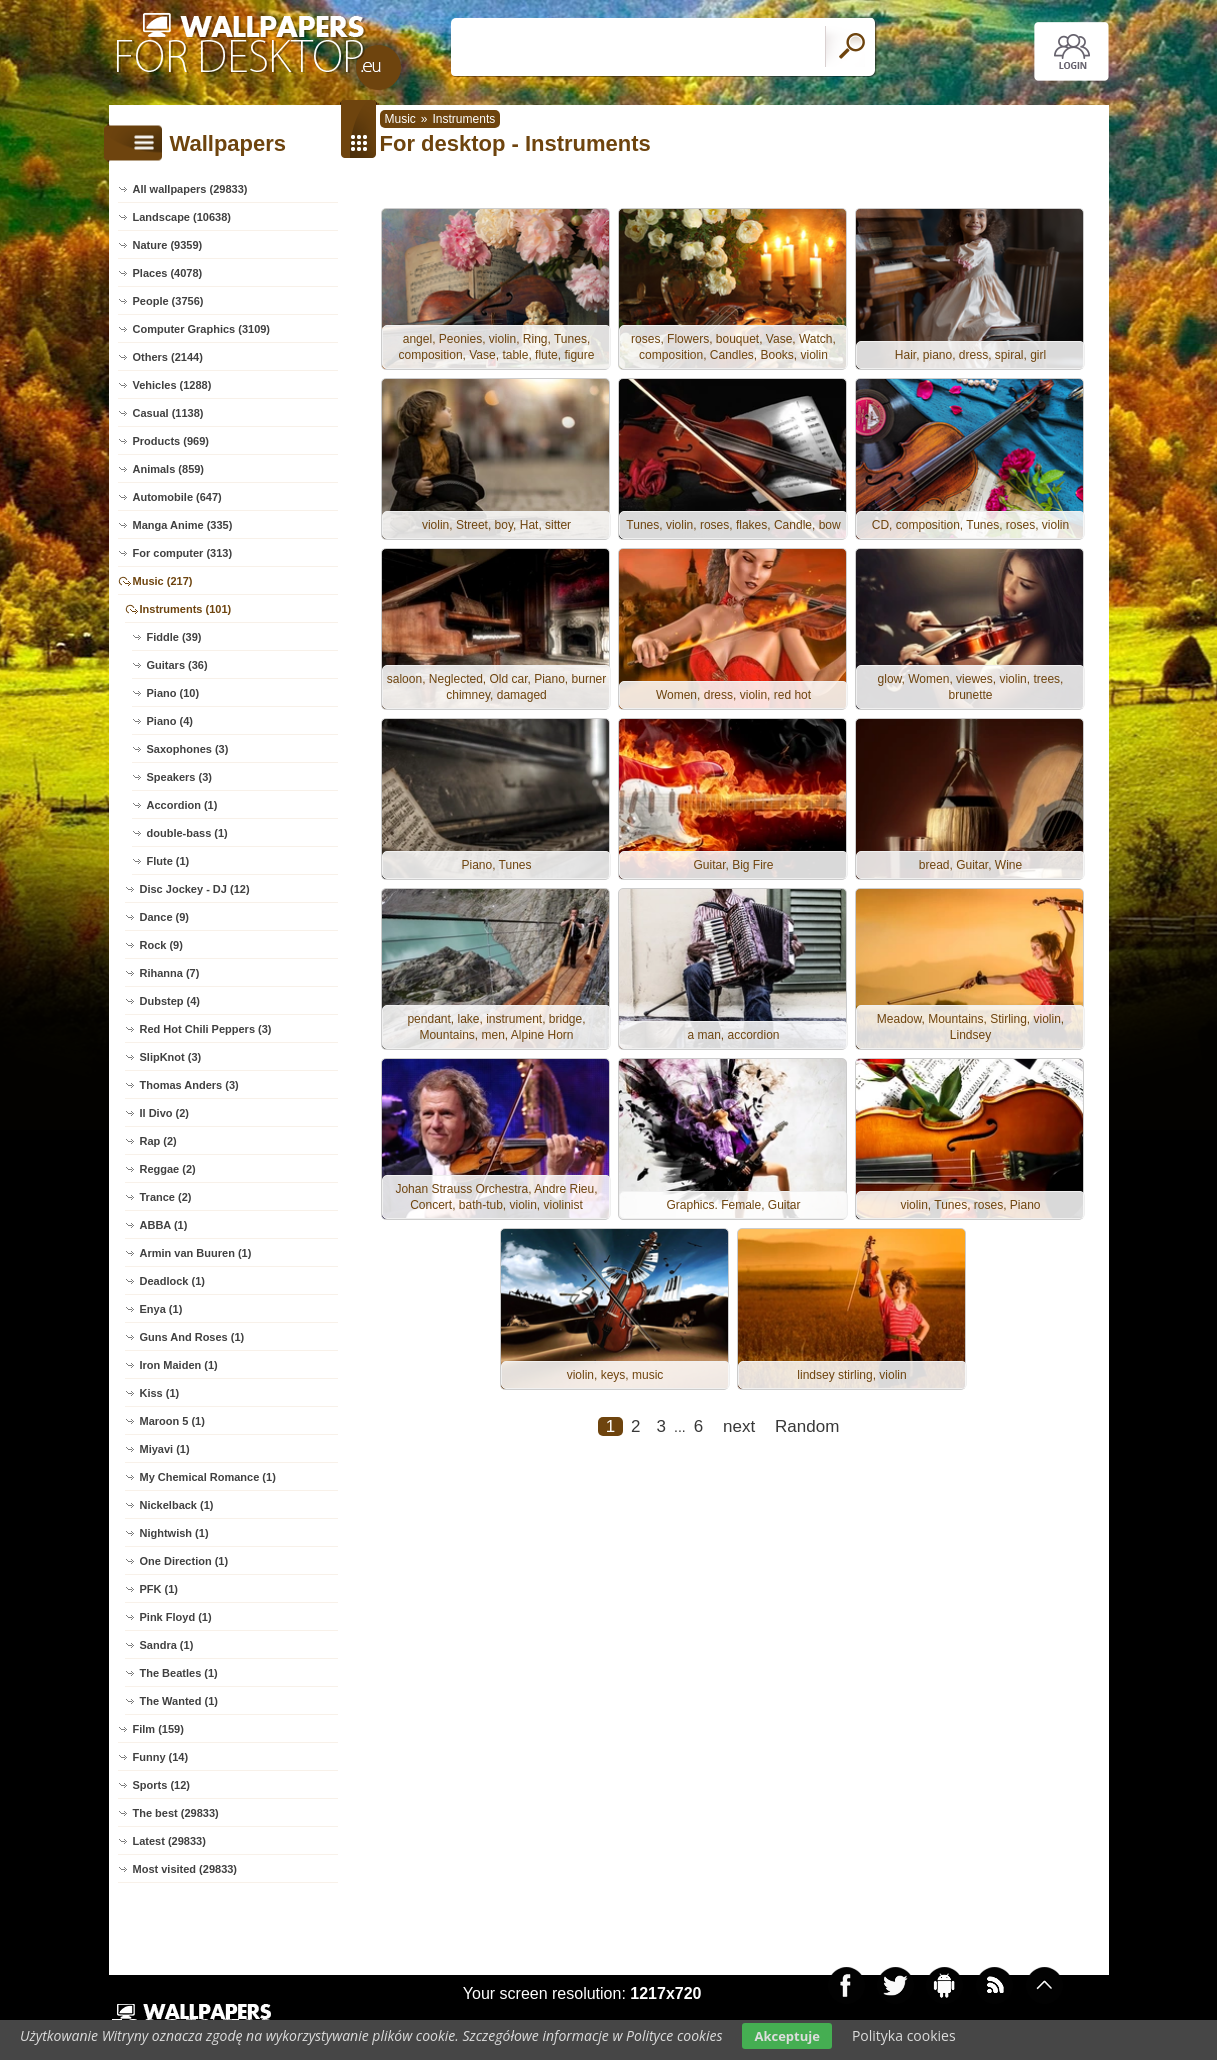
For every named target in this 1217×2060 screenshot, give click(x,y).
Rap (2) (158, 1141)
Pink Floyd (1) (176, 1617)
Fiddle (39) (174, 637)
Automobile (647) (177, 497)
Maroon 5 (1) (172, 1421)
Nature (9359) (168, 245)
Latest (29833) (169, 1841)
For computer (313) (183, 553)
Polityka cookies (904, 2035)
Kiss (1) (160, 1393)
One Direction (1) (184, 1561)
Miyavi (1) (165, 1449)
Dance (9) (165, 917)
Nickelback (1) (177, 1505)
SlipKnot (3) (171, 1057)
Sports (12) (161, 1785)
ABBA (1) (164, 1225)
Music (400, 119)
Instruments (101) (186, 609)
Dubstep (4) (170, 1001)
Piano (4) (170, 721)
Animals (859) (169, 469)
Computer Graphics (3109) (202, 329)
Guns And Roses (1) (192, 1337)
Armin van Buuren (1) (196, 1253)
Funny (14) (161, 1757)
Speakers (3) (179, 777)
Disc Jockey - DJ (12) (195, 889)
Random (807, 1426)
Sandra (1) (167, 1645)
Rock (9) (161, 945)
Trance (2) (166, 1197)
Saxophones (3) (188, 749)
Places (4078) (168, 273)
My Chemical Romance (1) (208, 1477)
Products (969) (171, 441)
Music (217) (163, 581)
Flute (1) (168, 861)
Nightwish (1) (174, 1533)
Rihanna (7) (170, 973)
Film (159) (158, 1729)
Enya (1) (161, 1309)
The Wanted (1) (179, 1701)
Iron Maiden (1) (179, 1365)
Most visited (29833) (185, 1869)
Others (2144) (168, 357)
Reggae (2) (168, 1169)
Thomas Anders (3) (189, 1085)
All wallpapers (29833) (190, 189)
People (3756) (168, 301)
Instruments (464, 119)
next (739, 1426)
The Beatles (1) (179, 1673)
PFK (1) (159, 1589)
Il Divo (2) (165, 1113)
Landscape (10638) (182, 217)
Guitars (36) (177, 665)
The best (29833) (176, 1813)
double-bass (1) (187, 833)
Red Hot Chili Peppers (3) (206, 1029)
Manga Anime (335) (183, 525)
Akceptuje (786, 2036)
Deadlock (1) (172, 1281)
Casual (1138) (168, 413)
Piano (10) (173, 693)
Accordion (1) (182, 805)
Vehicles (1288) (172, 385)
